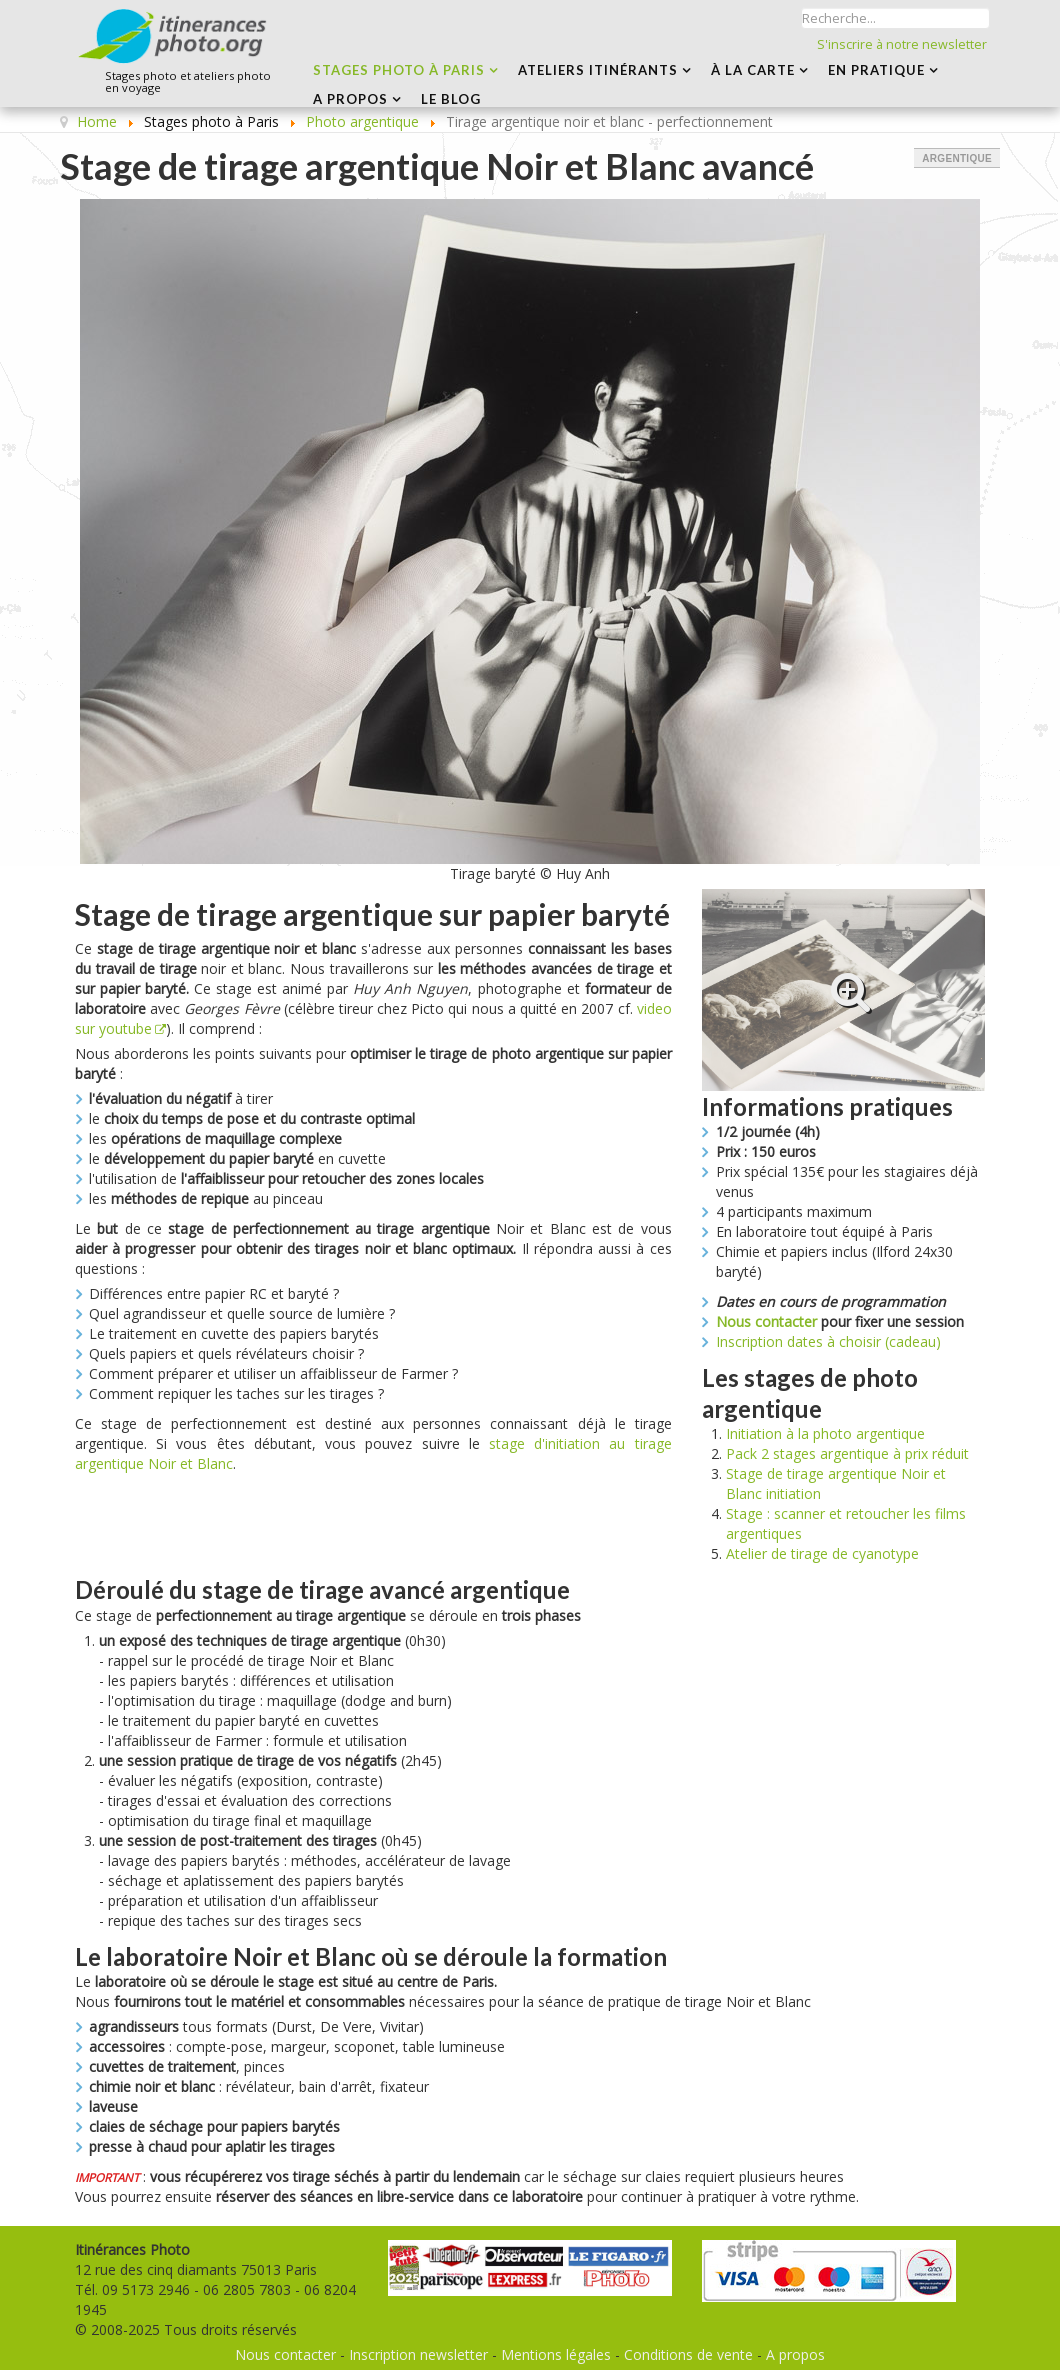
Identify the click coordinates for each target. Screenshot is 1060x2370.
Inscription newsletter (418, 2354)
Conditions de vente (688, 2354)
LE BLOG (451, 99)
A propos (795, 2354)
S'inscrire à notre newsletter (902, 44)
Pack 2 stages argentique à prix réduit (847, 1453)
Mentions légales (556, 2354)
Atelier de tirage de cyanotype (822, 1553)
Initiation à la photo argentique (825, 1433)
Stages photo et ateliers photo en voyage (188, 82)
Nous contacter (766, 1321)
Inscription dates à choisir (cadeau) (828, 1341)
